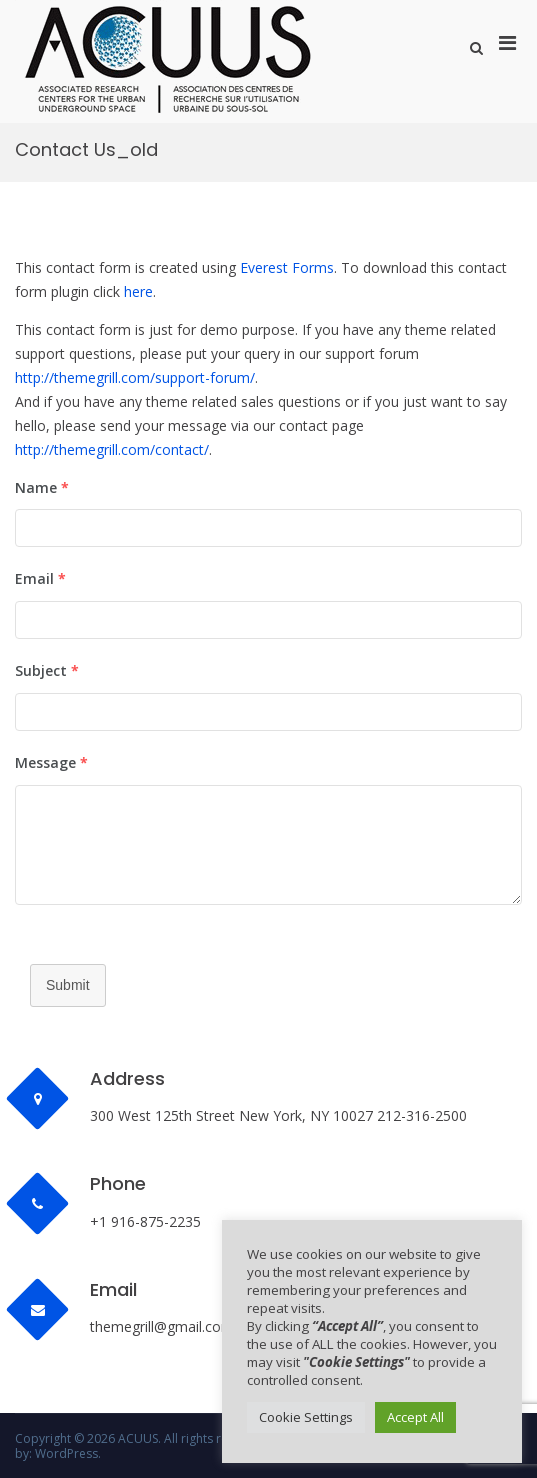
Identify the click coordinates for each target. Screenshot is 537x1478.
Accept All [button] (415, 1417)
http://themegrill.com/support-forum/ (135, 377)
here (138, 291)
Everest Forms (287, 267)
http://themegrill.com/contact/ (112, 449)
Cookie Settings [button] (306, 1417)
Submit (68, 985)
